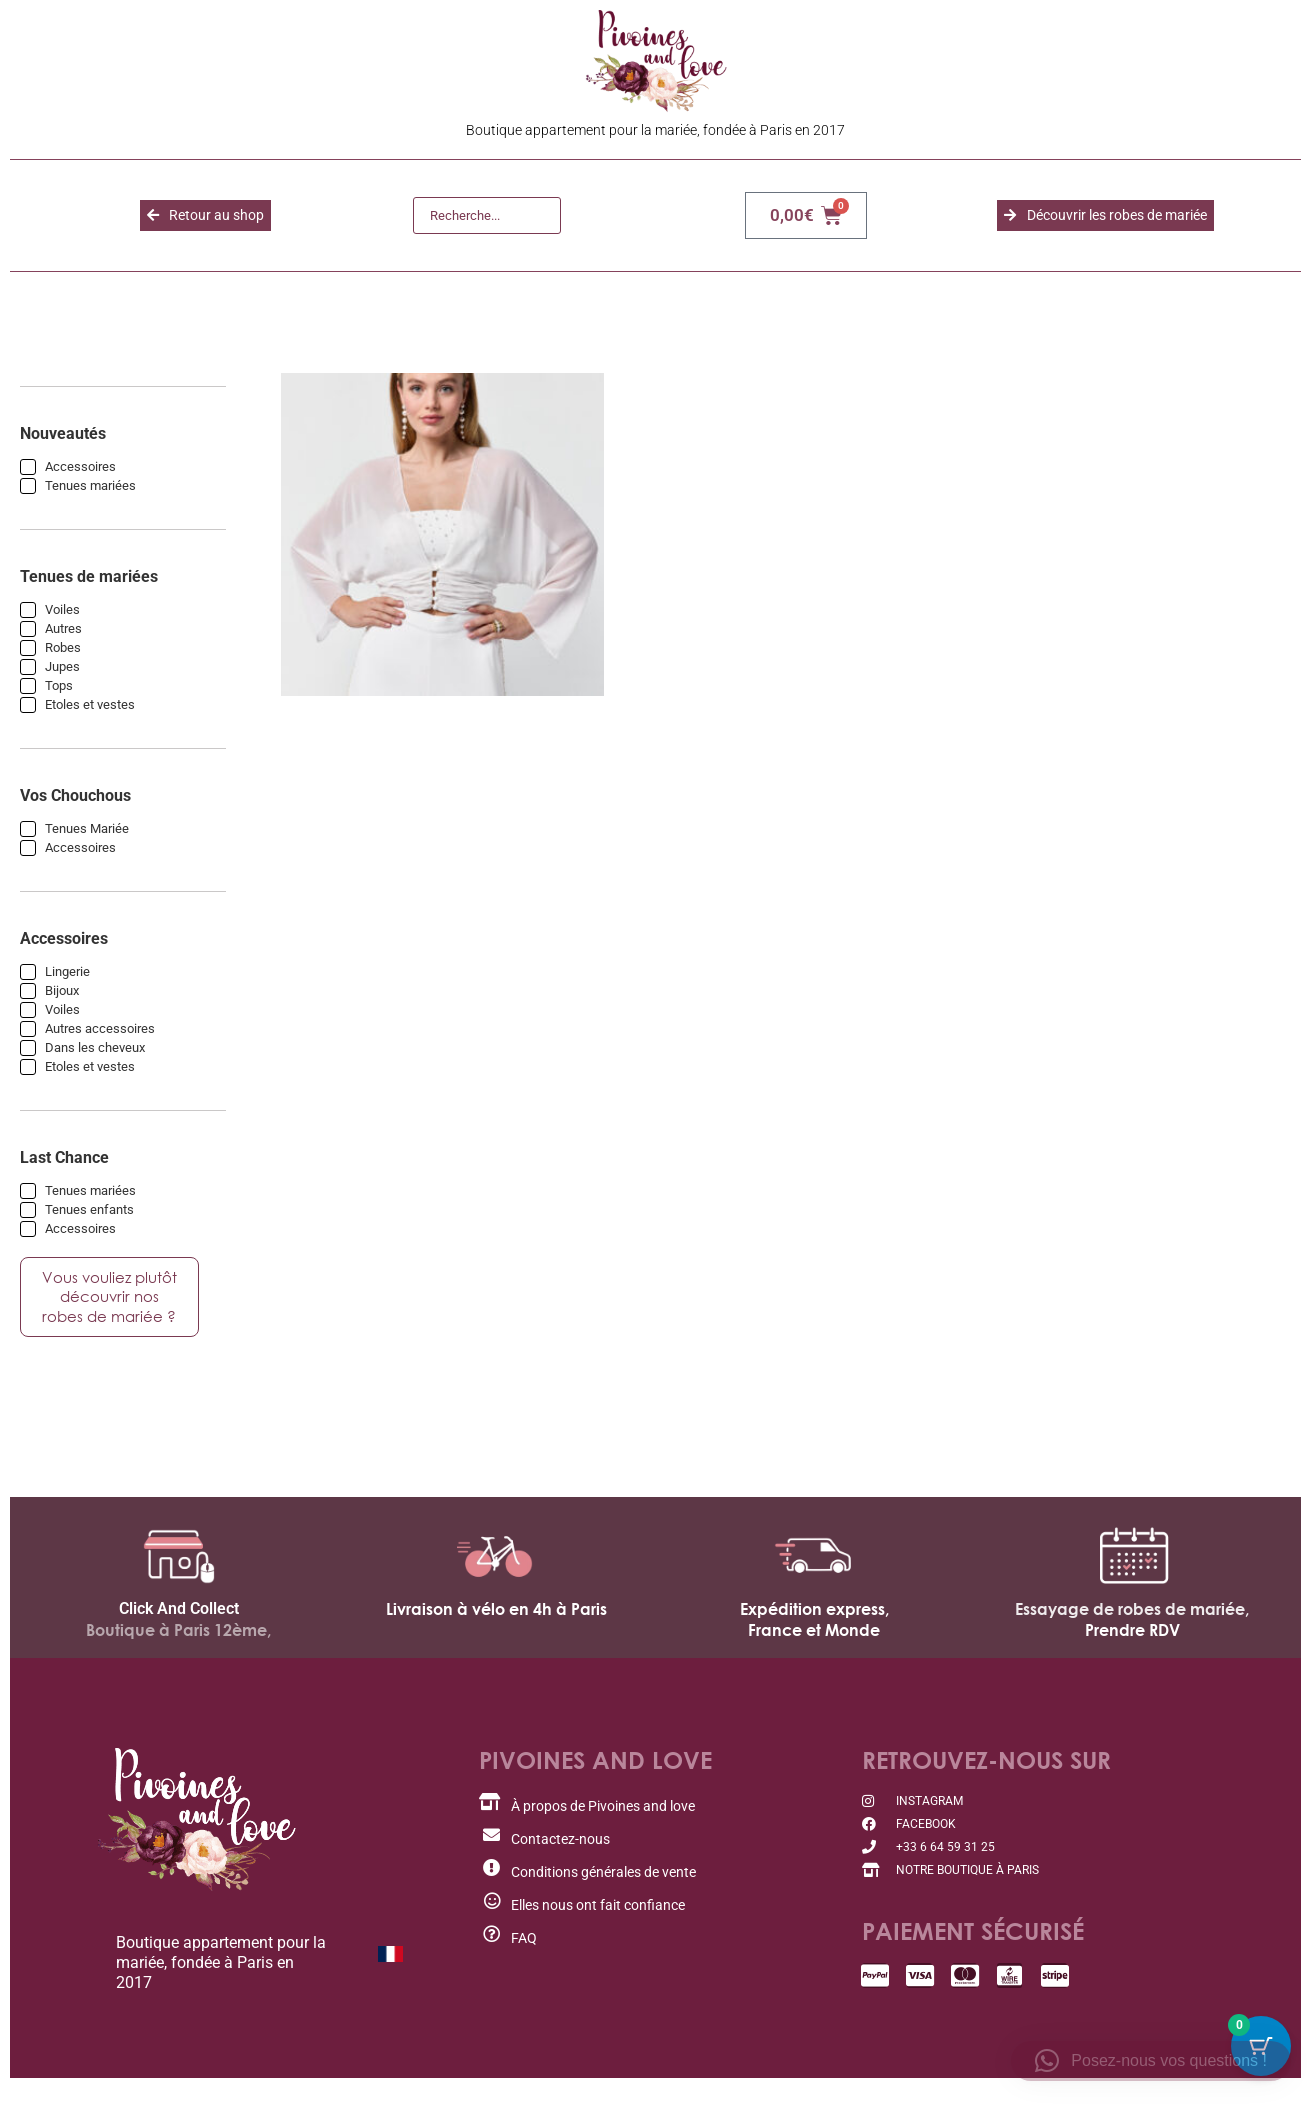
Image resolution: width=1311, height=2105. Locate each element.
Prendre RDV (1132, 1647)
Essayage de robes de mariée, (1132, 1626)
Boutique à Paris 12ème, (178, 1647)
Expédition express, (814, 1626)
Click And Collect (179, 1625)
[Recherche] (487, 216)
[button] (1151, 2061)
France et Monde (814, 1647)
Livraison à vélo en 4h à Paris (496, 1626)
